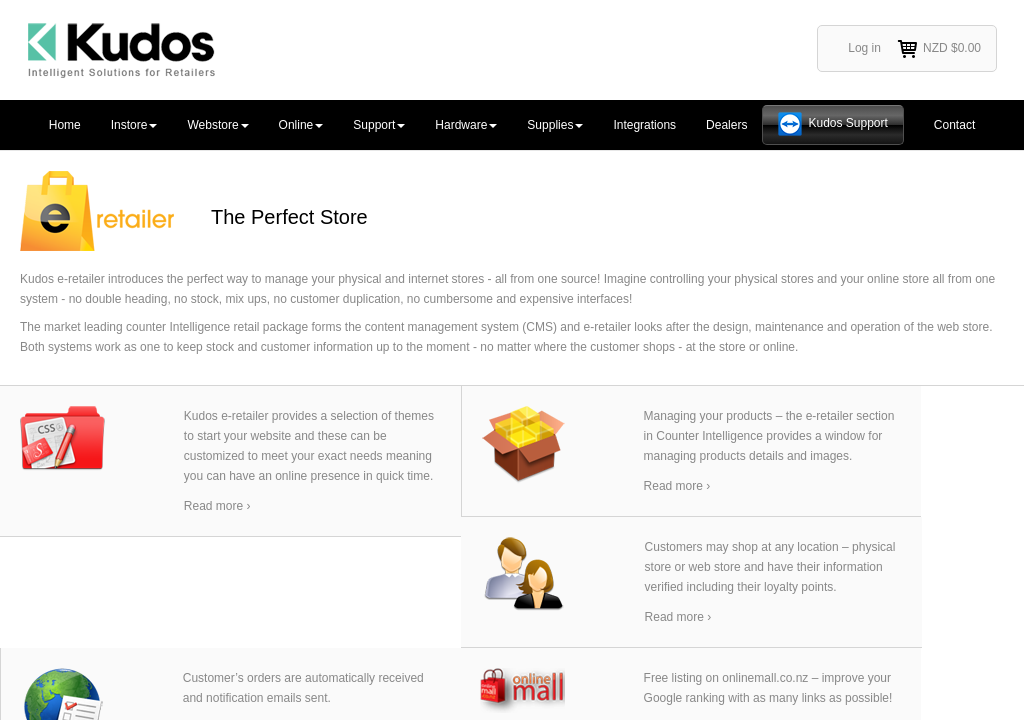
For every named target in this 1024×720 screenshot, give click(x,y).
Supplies (555, 125)
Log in (864, 48)
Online (301, 125)
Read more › (217, 506)
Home (65, 125)
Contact (954, 125)
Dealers (726, 125)
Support (379, 125)
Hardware (466, 125)
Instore (134, 125)
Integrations (644, 125)
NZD (938, 49)
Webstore (217, 125)
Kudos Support (847, 123)
